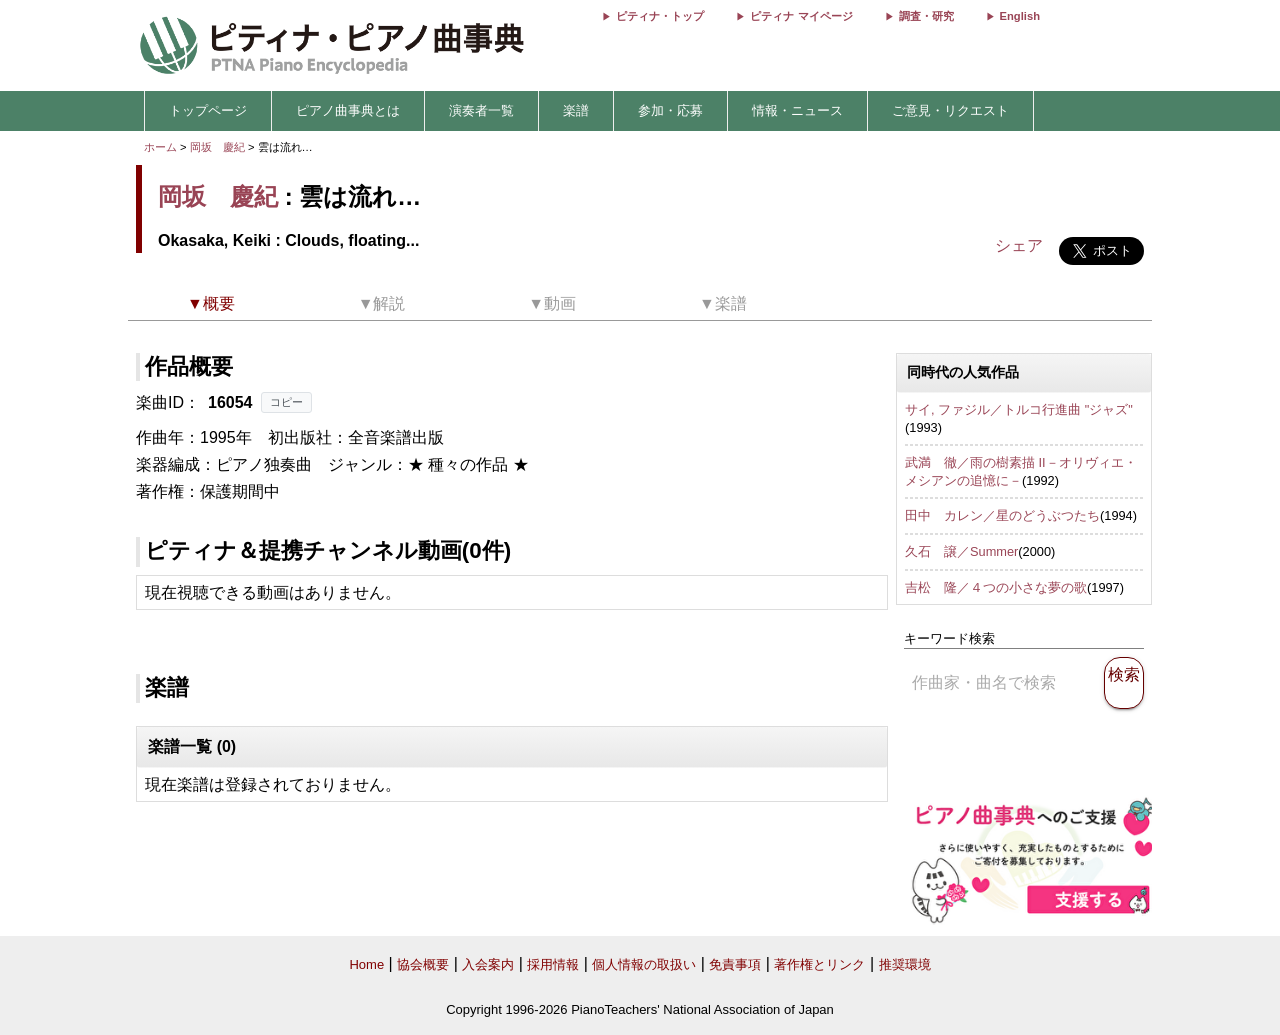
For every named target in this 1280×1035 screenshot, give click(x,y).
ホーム (160, 147)
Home (366, 964)
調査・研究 (926, 16)
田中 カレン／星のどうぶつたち (1002, 515)
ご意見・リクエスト (950, 110)
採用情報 (553, 964)
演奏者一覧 (481, 110)
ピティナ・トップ (660, 16)
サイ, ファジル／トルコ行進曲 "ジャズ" (1019, 409)
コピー (286, 402)
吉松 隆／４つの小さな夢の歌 (996, 587)
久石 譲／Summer (961, 551)
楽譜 (576, 110)
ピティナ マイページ (801, 16)
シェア (1019, 245)
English (1020, 16)
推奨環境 (905, 964)
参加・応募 (670, 110)
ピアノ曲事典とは (348, 110)
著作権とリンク (819, 964)
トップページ (208, 110)
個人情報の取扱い (644, 964)
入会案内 (488, 964)
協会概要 (423, 964)
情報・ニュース (797, 110)
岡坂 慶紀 (217, 147)
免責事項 (735, 964)
